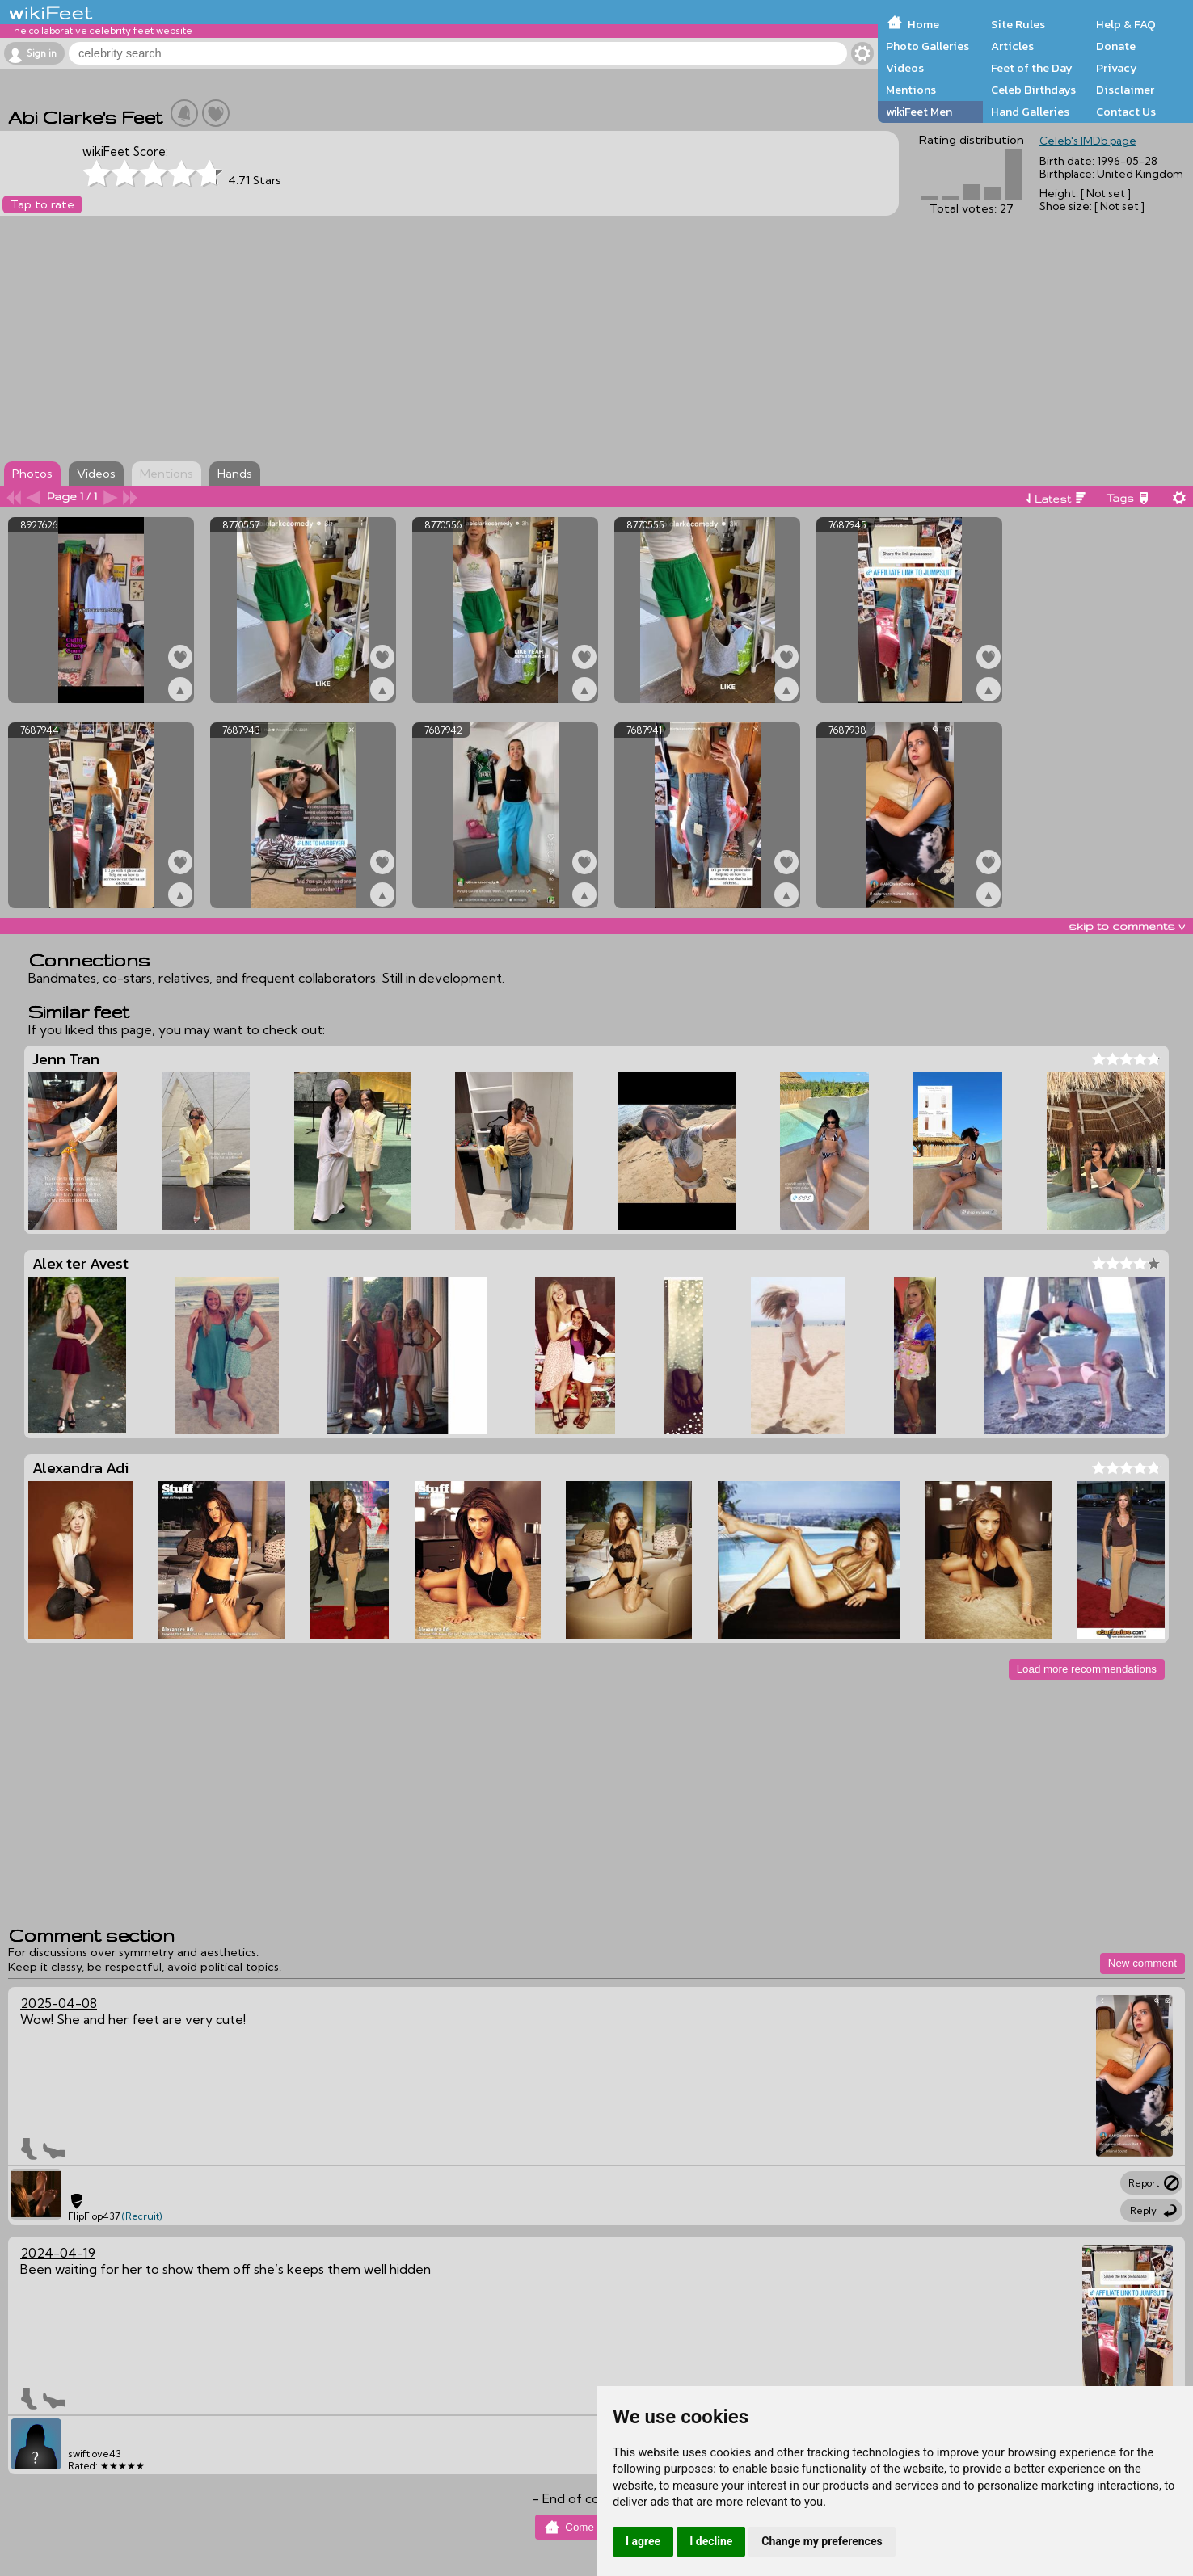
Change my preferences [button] (821, 2541)
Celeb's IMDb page (1087, 140)
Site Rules (1018, 24)
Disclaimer (1125, 90)
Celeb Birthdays (1033, 90)
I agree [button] (643, 2541)
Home (923, 24)
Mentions (911, 90)
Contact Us (1126, 111)
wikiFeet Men (919, 111)
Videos (905, 68)
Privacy (1116, 68)
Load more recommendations (1087, 1669)
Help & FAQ (1126, 24)
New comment (1142, 1963)
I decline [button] (710, 2541)
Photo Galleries (927, 46)
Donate (1116, 46)
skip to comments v (1127, 926)
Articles (1012, 46)
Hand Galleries (1030, 111)
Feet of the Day (1032, 68)
